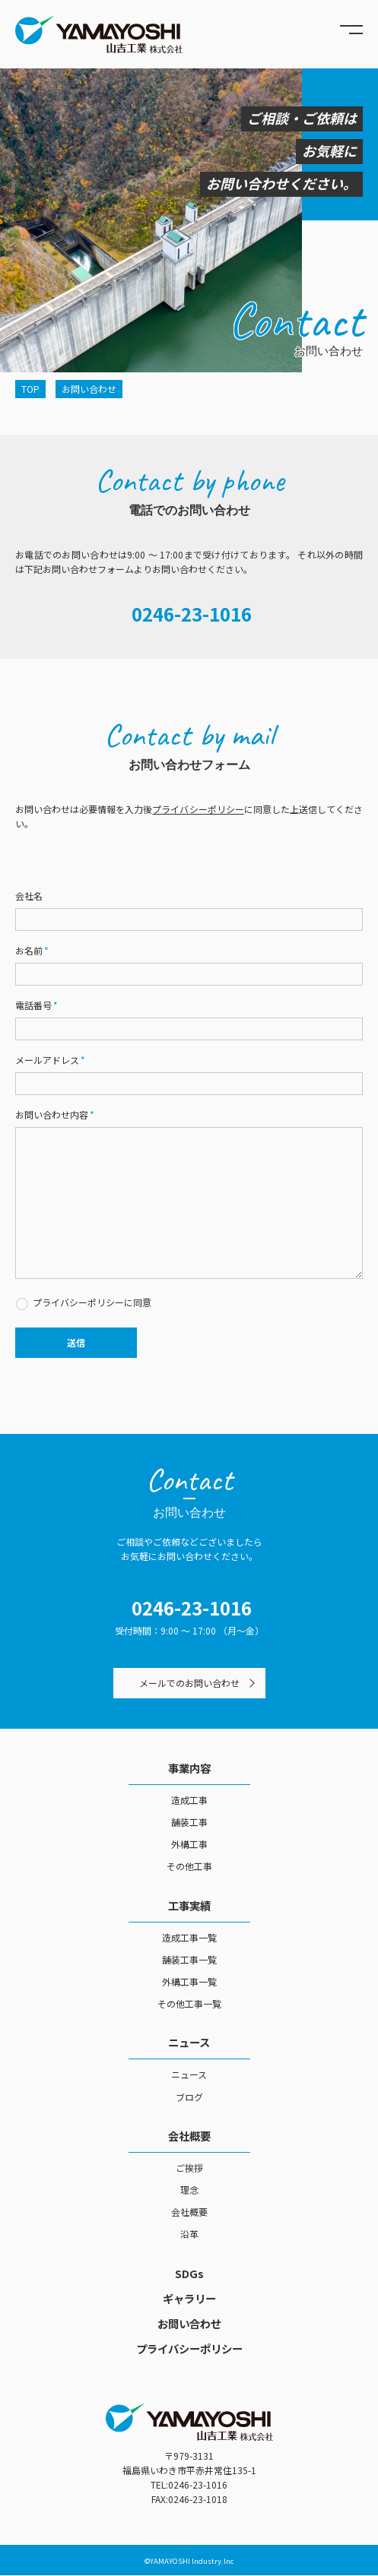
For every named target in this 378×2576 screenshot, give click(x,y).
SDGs (189, 2273)
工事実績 (189, 1905)
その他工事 (189, 1865)
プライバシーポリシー (197, 808)
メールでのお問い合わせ (189, 1682)
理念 (189, 2189)
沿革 (189, 2233)
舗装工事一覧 (189, 1959)
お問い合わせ (189, 2323)
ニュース (189, 2042)
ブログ (189, 2096)
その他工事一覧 (189, 2003)
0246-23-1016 (192, 613)
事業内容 (189, 1768)
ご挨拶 (189, 2167)
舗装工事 (189, 1821)
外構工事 (189, 1843)
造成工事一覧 (189, 1937)
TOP (30, 388)
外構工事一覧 (189, 1981)
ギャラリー (189, 2298)
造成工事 (189, 1799)
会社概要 (189, 2136)
